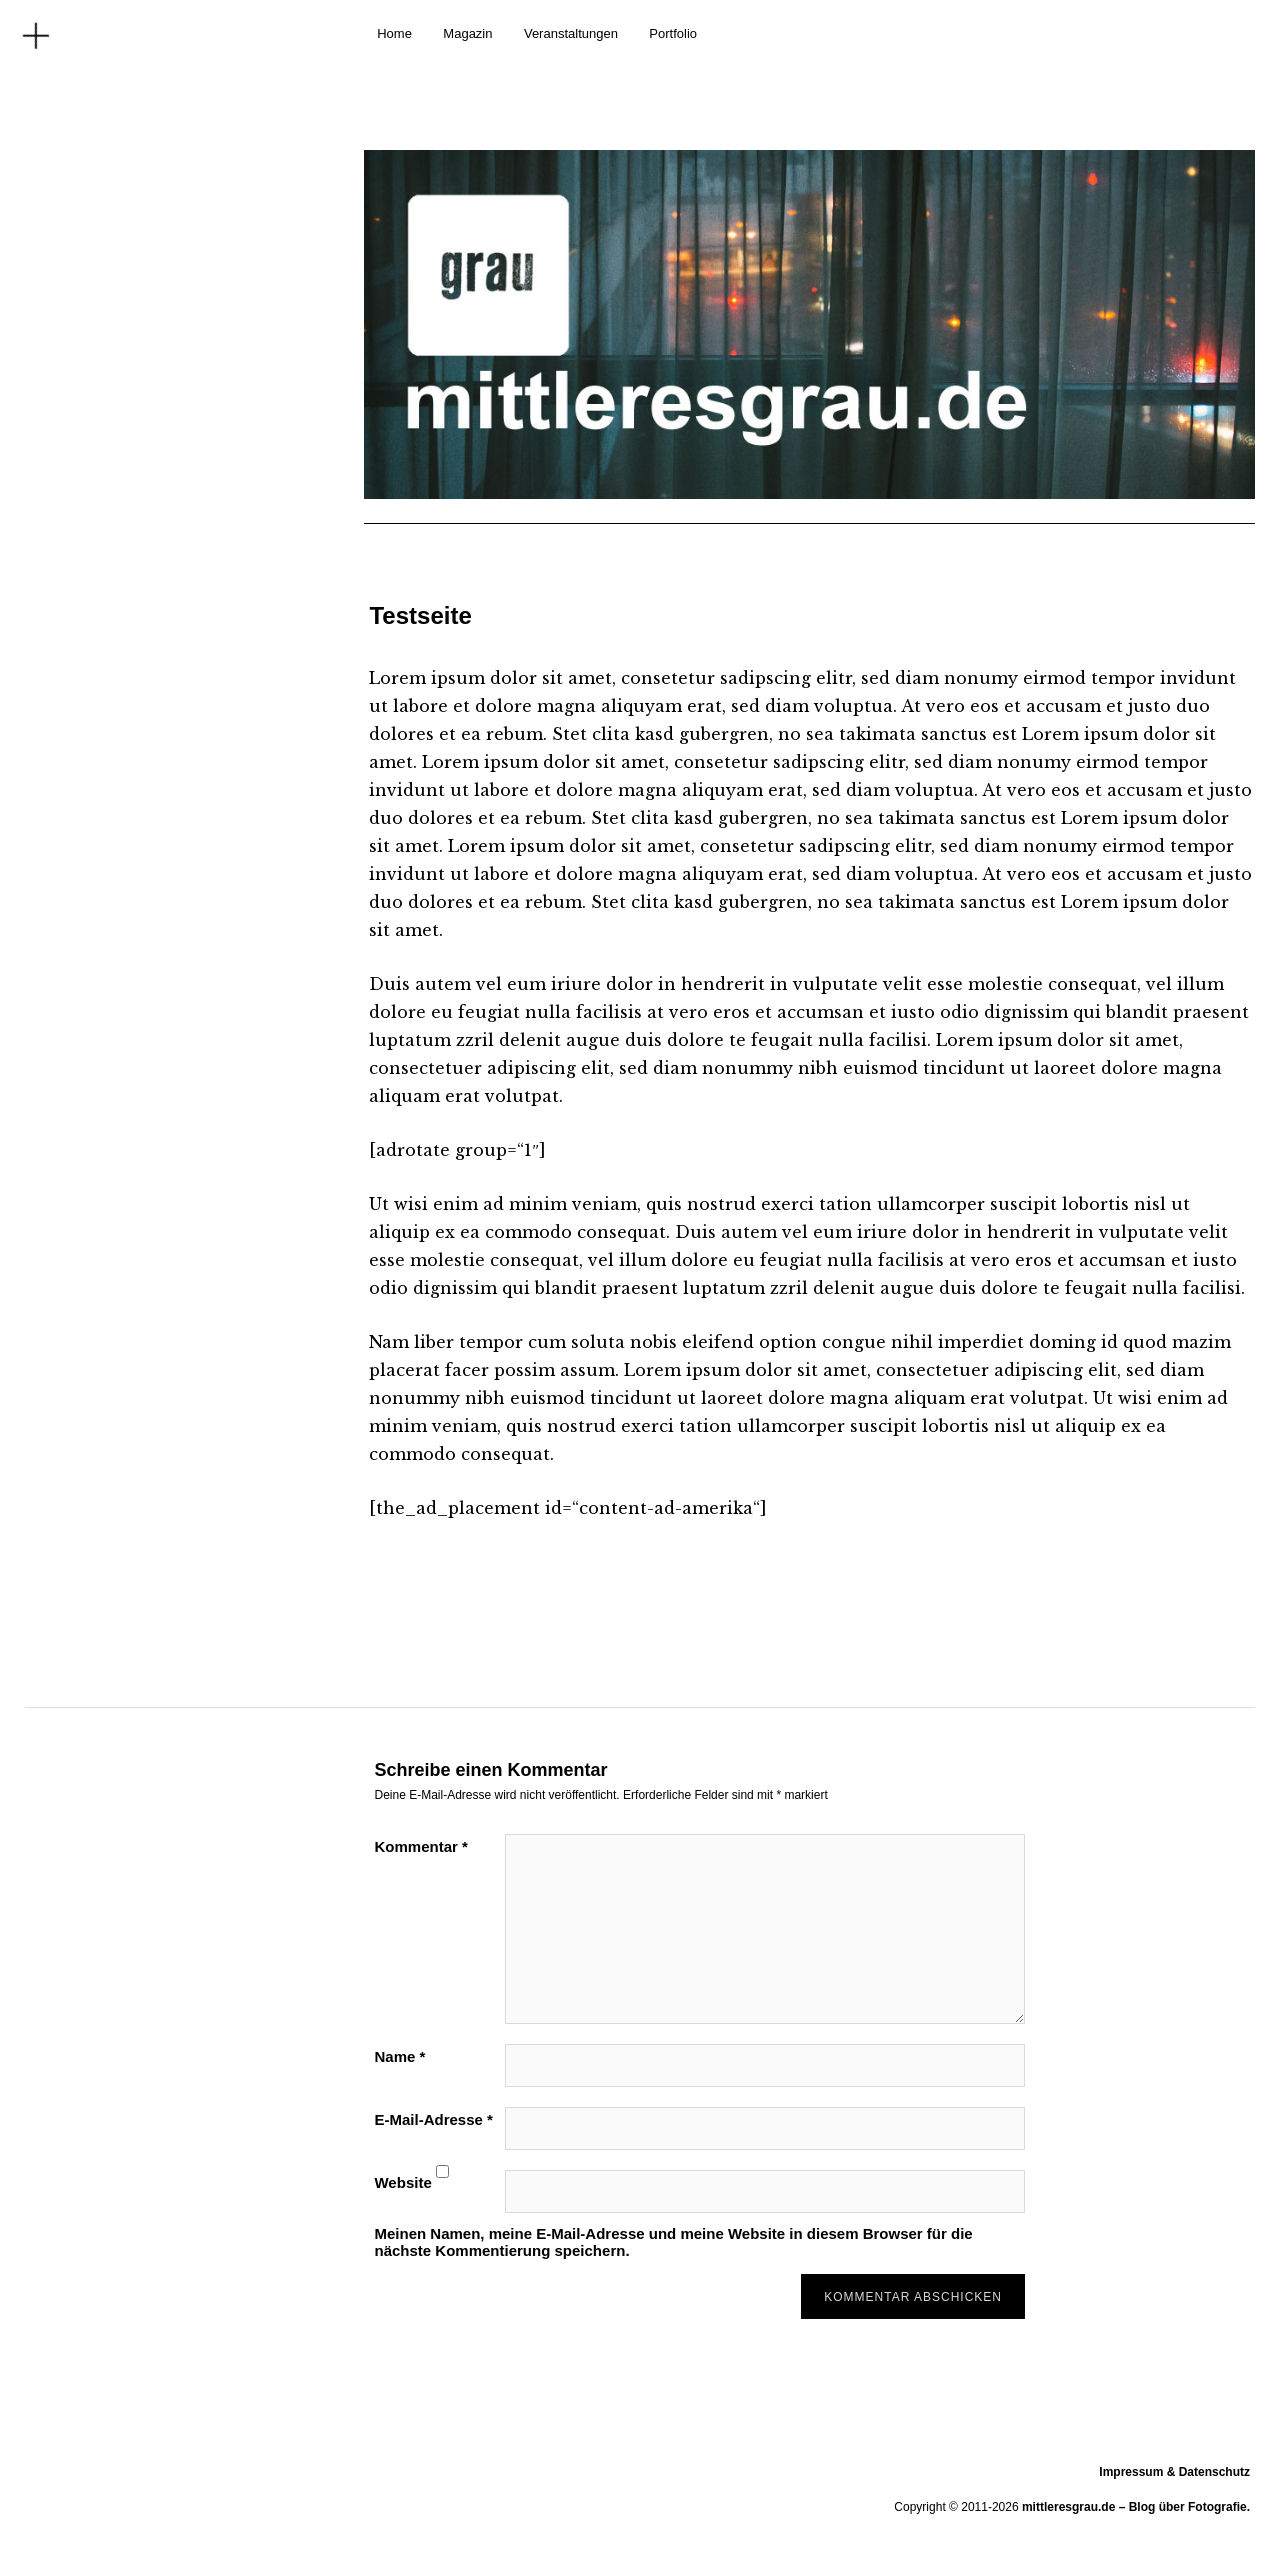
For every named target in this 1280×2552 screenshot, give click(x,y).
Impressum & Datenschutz (1174, 2472)
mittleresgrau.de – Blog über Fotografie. (1136, 2507)
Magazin (467, 33)
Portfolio (673, 33)
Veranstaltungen (571, 33)
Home (394, 33)
